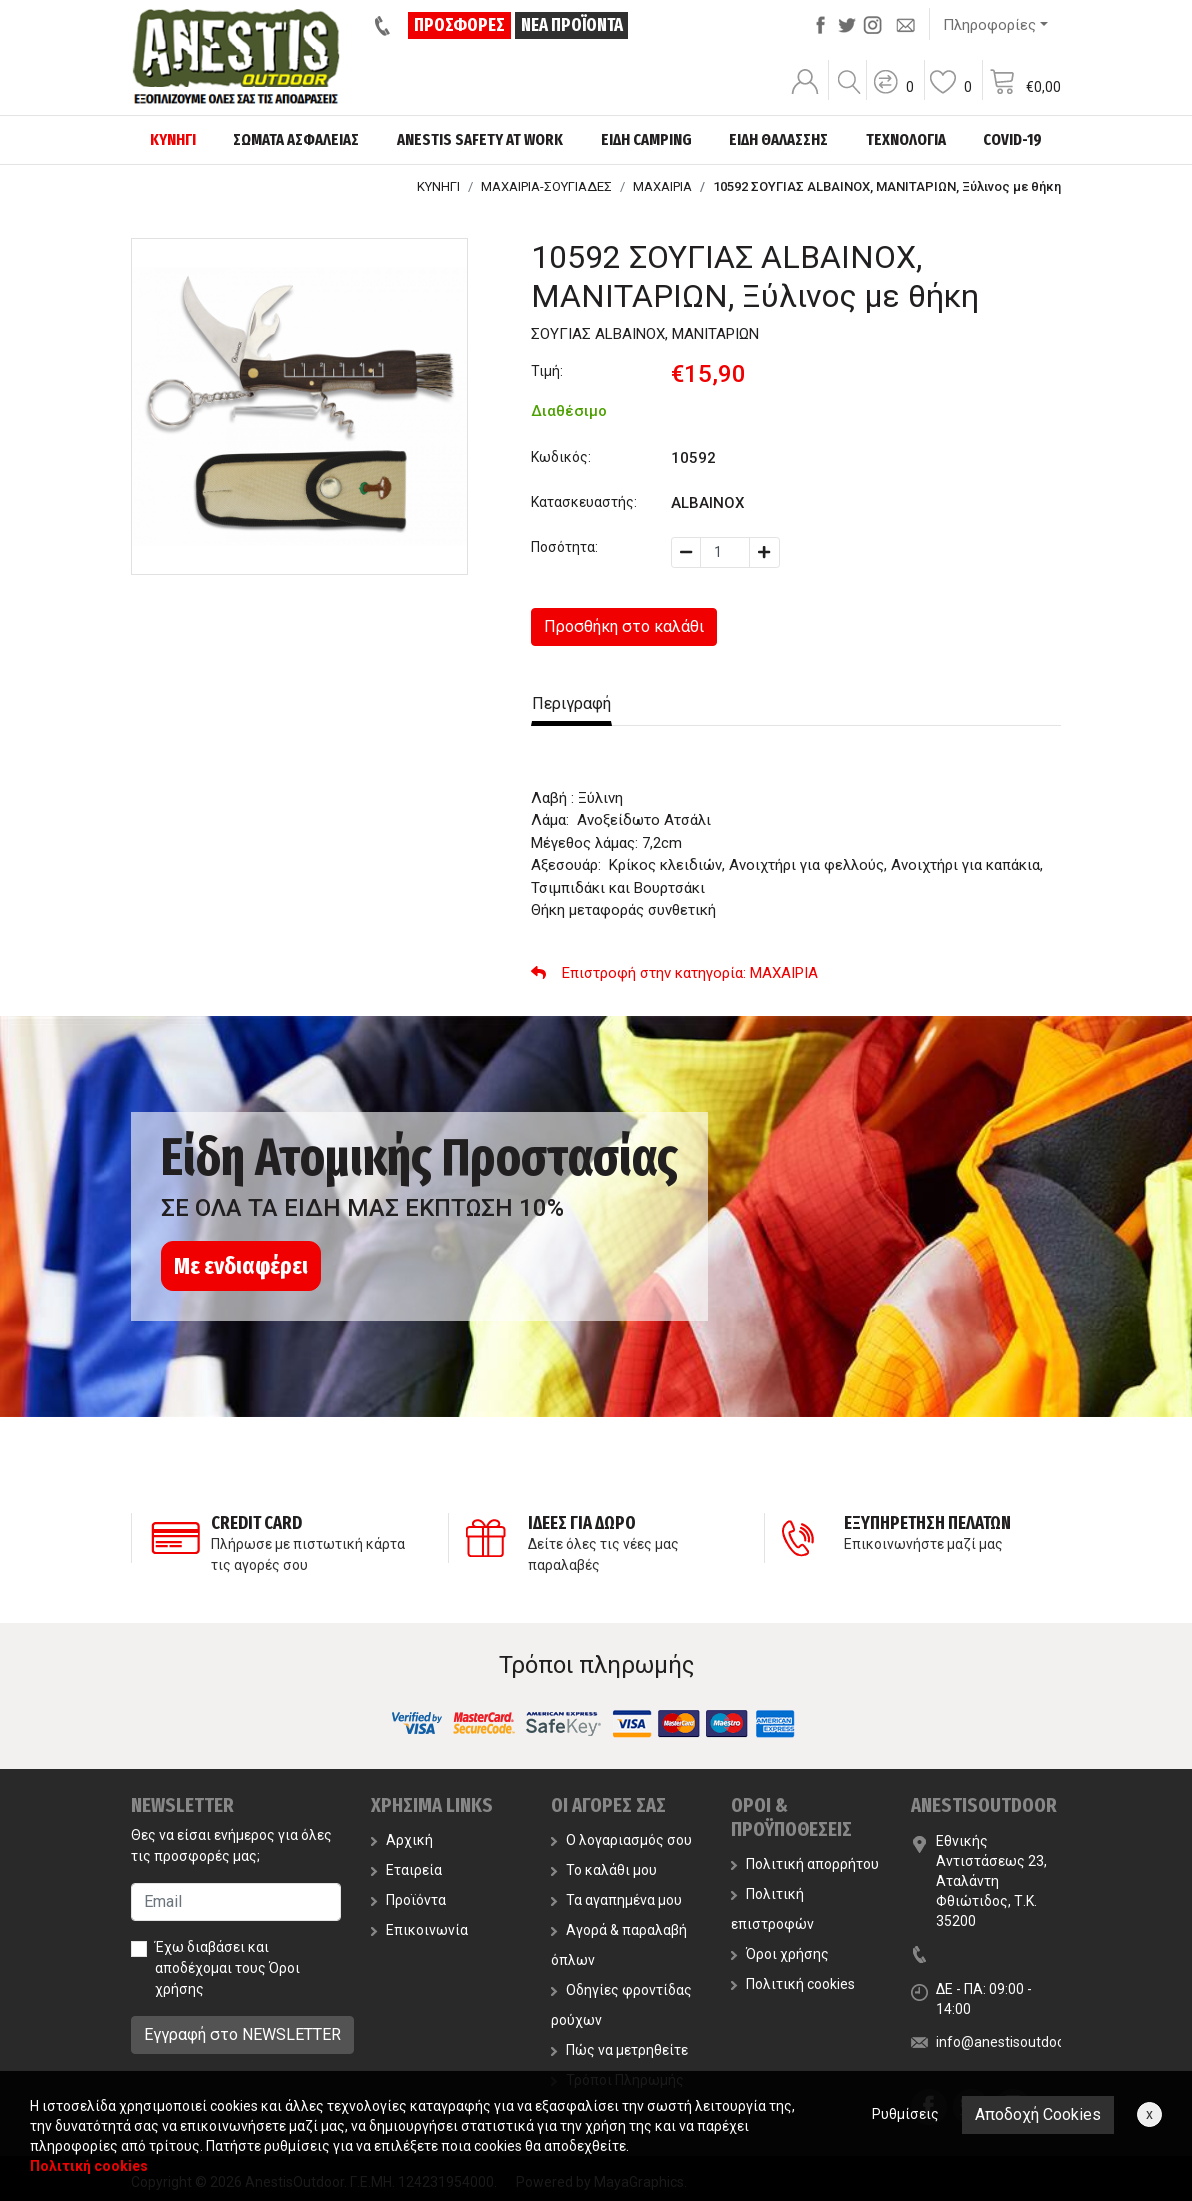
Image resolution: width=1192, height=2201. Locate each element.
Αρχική (402, 1840)
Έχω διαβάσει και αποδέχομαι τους (227, 1968)
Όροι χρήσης (780, 1954)
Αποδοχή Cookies (1038, 2114)
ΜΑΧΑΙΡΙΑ (662, 186)
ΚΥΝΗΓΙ (438, 186)
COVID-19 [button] (1012, 139)
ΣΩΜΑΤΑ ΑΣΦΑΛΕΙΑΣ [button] (296, 139)
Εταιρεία (406, 1870)
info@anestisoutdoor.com (1018, 2042)
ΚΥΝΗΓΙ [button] (173, 139)
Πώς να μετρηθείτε (619, 2050)
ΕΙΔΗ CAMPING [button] (646, 139)
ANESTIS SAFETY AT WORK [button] (480, 139)
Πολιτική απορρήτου (805, 1864)
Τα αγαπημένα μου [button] (616, 1900)
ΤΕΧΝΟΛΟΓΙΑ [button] (906, 139)
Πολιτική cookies (793, 1984)
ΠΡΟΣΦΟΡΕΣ (460, 25)
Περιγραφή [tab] (571, 703)
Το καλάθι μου (604, 1870)
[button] (893, 95)
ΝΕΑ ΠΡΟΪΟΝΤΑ (572, 25)
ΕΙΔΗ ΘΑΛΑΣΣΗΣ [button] (778, 139)
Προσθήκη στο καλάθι (624, 626)
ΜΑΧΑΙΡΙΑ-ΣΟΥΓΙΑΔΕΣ (546, 186)
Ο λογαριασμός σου (621, 1840)
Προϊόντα (408, 1900)
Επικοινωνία (419, 1930)
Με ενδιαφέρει (241, 1266)
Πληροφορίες (989, 25)
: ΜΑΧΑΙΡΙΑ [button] (674, 973)
